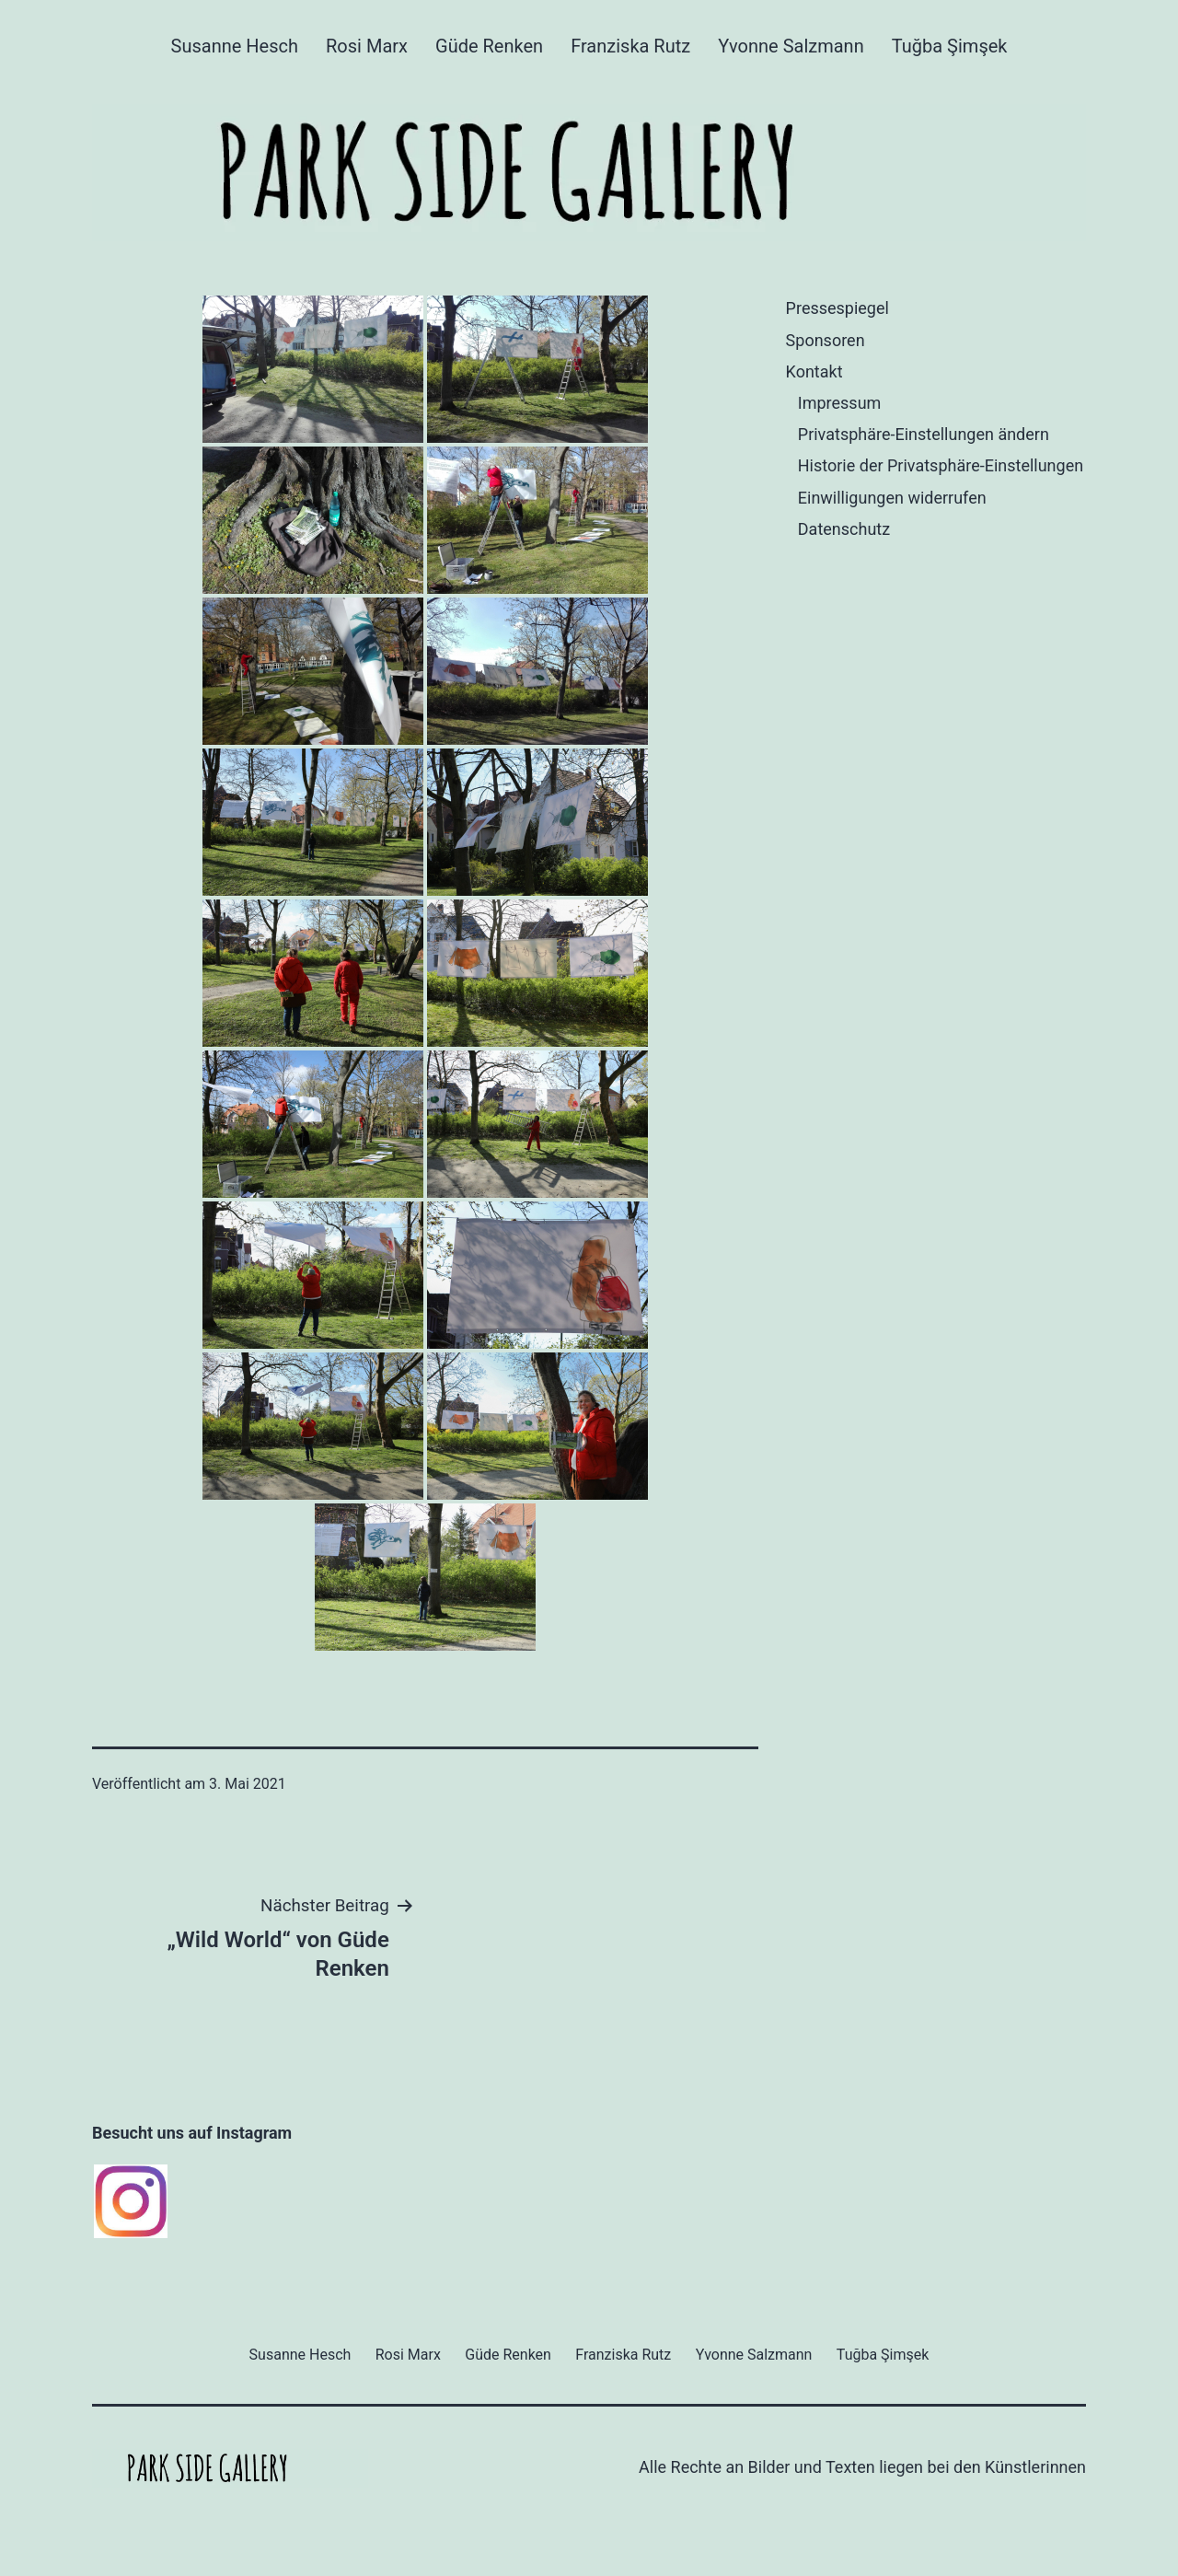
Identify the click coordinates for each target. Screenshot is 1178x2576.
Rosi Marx (367, 46)
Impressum (840, 402)
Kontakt (814, 371)
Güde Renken (489, 46)
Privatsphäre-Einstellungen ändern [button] (923, 434)
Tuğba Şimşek (950, 46)
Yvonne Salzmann (790, 46)
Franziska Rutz (630, 46)
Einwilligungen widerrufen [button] (892, 497)
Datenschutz (844, 529)
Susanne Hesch (234, 46)
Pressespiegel (837, 308)
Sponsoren (825, 340)
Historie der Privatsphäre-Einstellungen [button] (940, 465)
